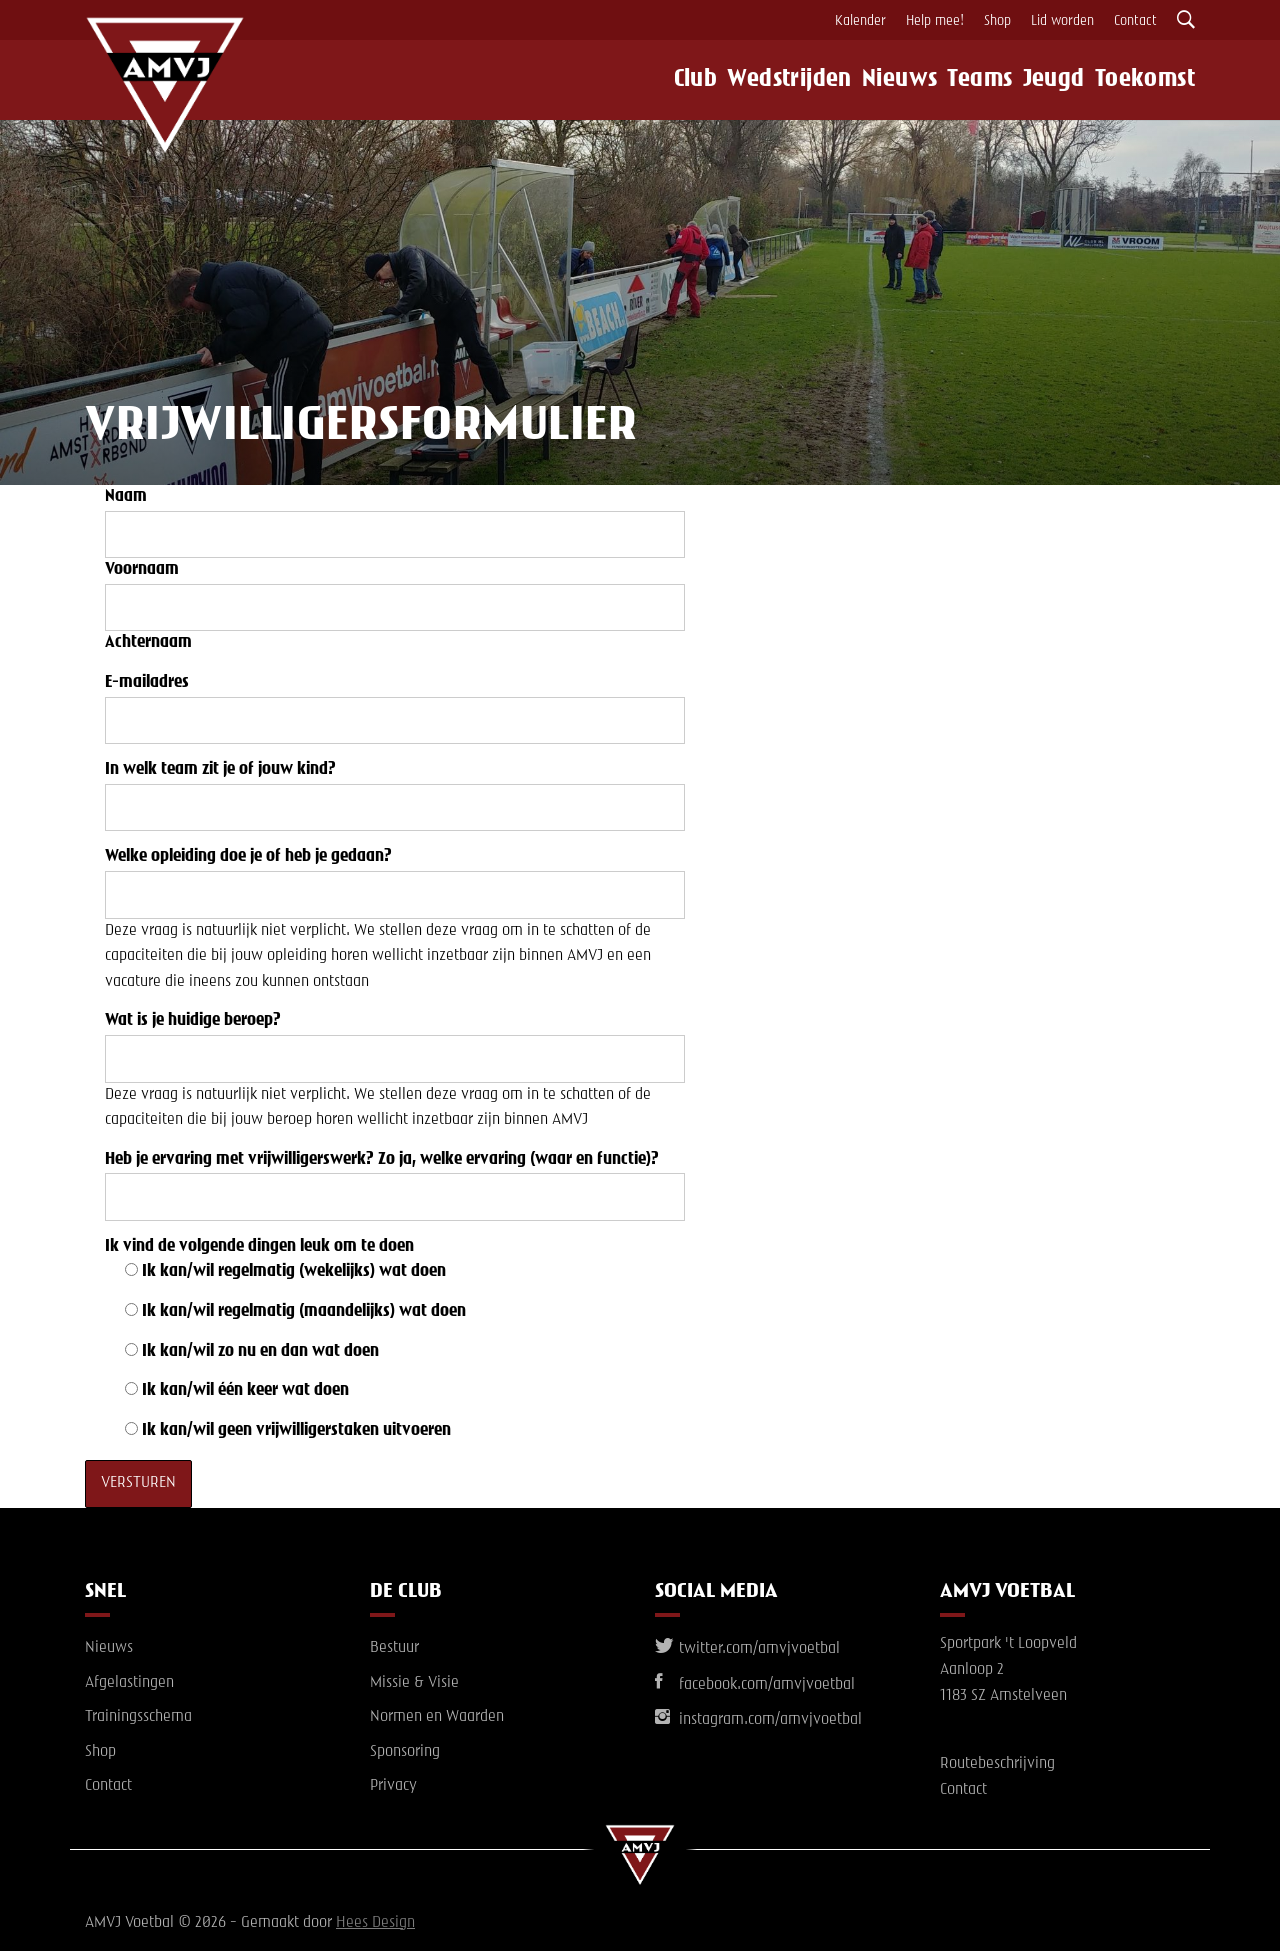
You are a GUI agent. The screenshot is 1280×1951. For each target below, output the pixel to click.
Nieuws (882, 80)
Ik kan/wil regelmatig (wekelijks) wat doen (294, 1272)
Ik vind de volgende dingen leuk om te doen (259, 1247)
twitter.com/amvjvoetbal (747, 1649)
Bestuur (394, 1648)
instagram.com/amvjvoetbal (758, 1720)
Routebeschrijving (997, 1764)
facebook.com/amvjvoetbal (755, 1685)
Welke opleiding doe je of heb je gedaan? (248, 857)
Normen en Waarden (437, 1717)
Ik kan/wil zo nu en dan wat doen (260, 1352)
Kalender (860, 21)
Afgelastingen (129, 1683)
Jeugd (1056, 80)
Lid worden (1062, 21)
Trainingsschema (138, 1717)
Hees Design (375, 1923)
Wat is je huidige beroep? (193, 1021)
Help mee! (935, 21)
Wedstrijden (769, 80)
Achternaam (148, 643)
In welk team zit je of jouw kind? (220, 770)
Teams (973, 80)
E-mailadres (147, 683)
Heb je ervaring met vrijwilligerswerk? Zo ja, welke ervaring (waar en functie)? (382, 1160)
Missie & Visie (414, 1683)
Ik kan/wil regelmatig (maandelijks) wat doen (304, 1312)
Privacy (393, 1786)
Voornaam (142, 570)
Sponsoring (405, 1752)
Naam (126, 497)
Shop (997, 21)
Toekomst (1154, 80)
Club (669, 80)
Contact (1135, 21)
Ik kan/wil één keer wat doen (245, 1391)
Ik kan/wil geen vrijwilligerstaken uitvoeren (296, 1431)
